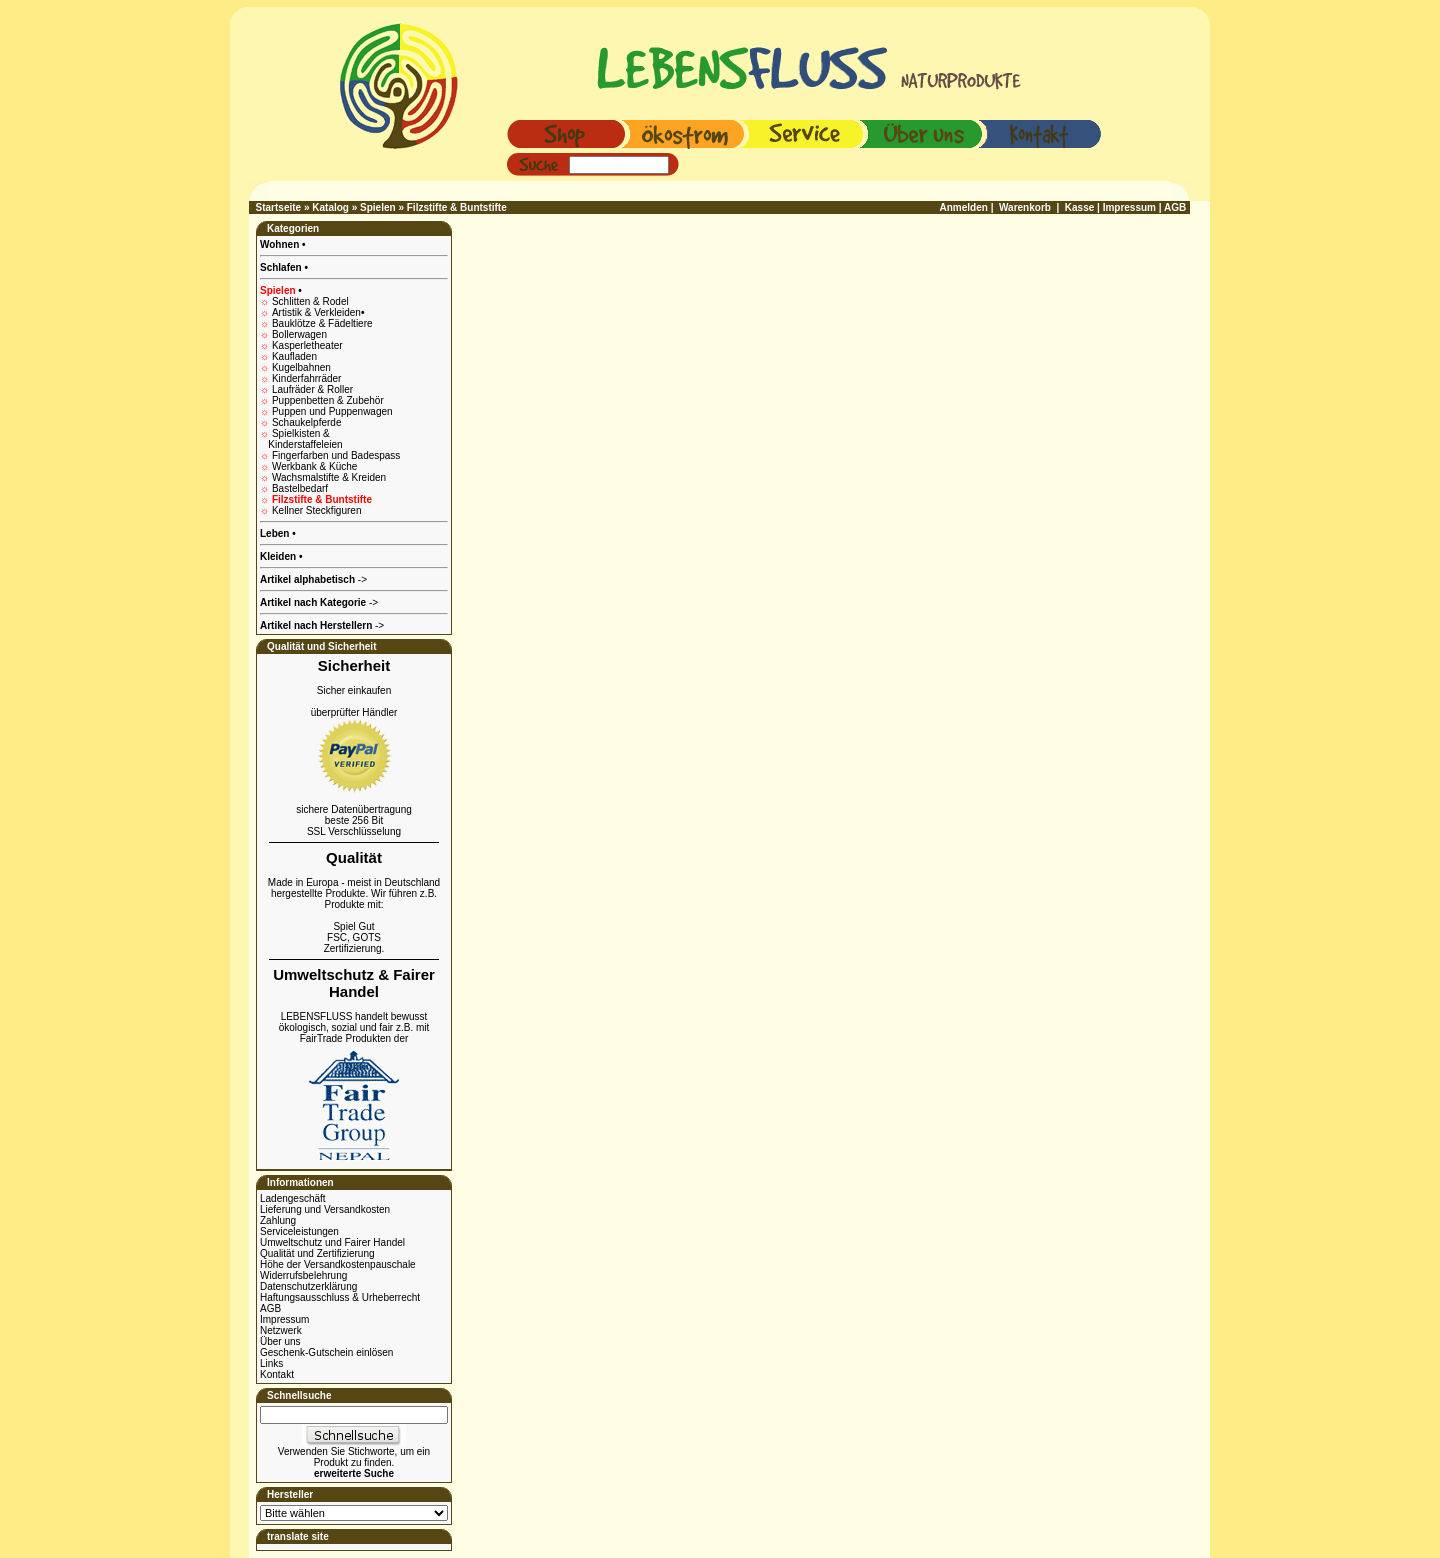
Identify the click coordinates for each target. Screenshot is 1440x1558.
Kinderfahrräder (306, 378)
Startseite (279, 207)
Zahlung (278, 1220)
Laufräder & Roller (312, 389)
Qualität (354, 857)
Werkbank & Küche (314, 466)
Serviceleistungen (299, 1231)
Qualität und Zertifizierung (317, 1253)
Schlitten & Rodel (310, 301)
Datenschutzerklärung (308, 1286)
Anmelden (964, 207)
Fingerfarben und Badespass (336, 455)
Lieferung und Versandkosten (325, 1209)
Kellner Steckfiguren (317, 510)
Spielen (378, 207)
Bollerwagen (299, 334)
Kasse (1079, 207)
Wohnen (281, 244)
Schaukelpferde (307, 422)
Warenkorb (1025, 207)
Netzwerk (281, 1330)
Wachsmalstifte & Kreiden (329, 477)
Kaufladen (294, 356)
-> (322, 625)
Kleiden (279, 556)
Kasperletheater (307, 345)
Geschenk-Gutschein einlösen (326, 1352)
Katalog (330, 207)
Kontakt (277, 1374)
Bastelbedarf (300, 488)
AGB (270, 1308)
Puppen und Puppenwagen (332, 411)
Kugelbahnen (301, 367)
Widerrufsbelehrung (303, 1275)
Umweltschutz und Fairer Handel (332, 1242)
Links (271, 1363)
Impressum (284, 1319)
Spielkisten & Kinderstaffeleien (301, 439)
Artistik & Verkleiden (318, 312)
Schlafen (282, 267)
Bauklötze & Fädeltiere (322, 323)
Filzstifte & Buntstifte (457, 207)
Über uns (280, 1341)
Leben (276, 533)
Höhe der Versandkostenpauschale (338, 1264)
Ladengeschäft (293, 1198)
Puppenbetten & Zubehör (328, 400)
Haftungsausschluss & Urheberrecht (340, 1297)
